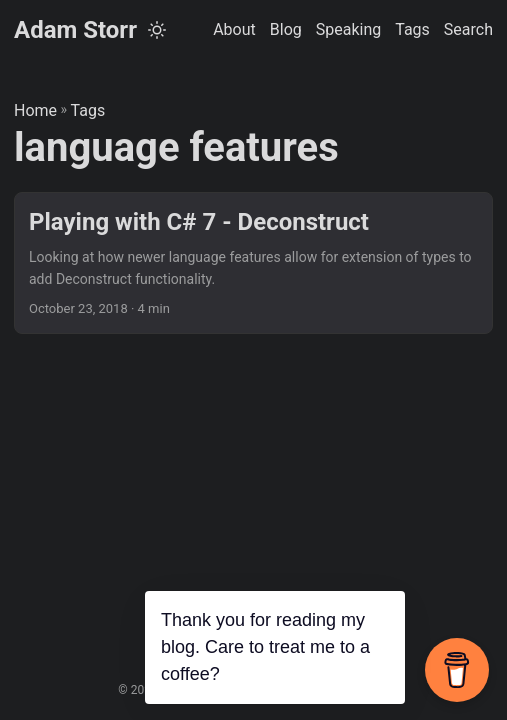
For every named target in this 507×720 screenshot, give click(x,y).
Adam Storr (75, 30)
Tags (88, 110)
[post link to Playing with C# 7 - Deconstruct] (253, 263)
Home (35, 110)
